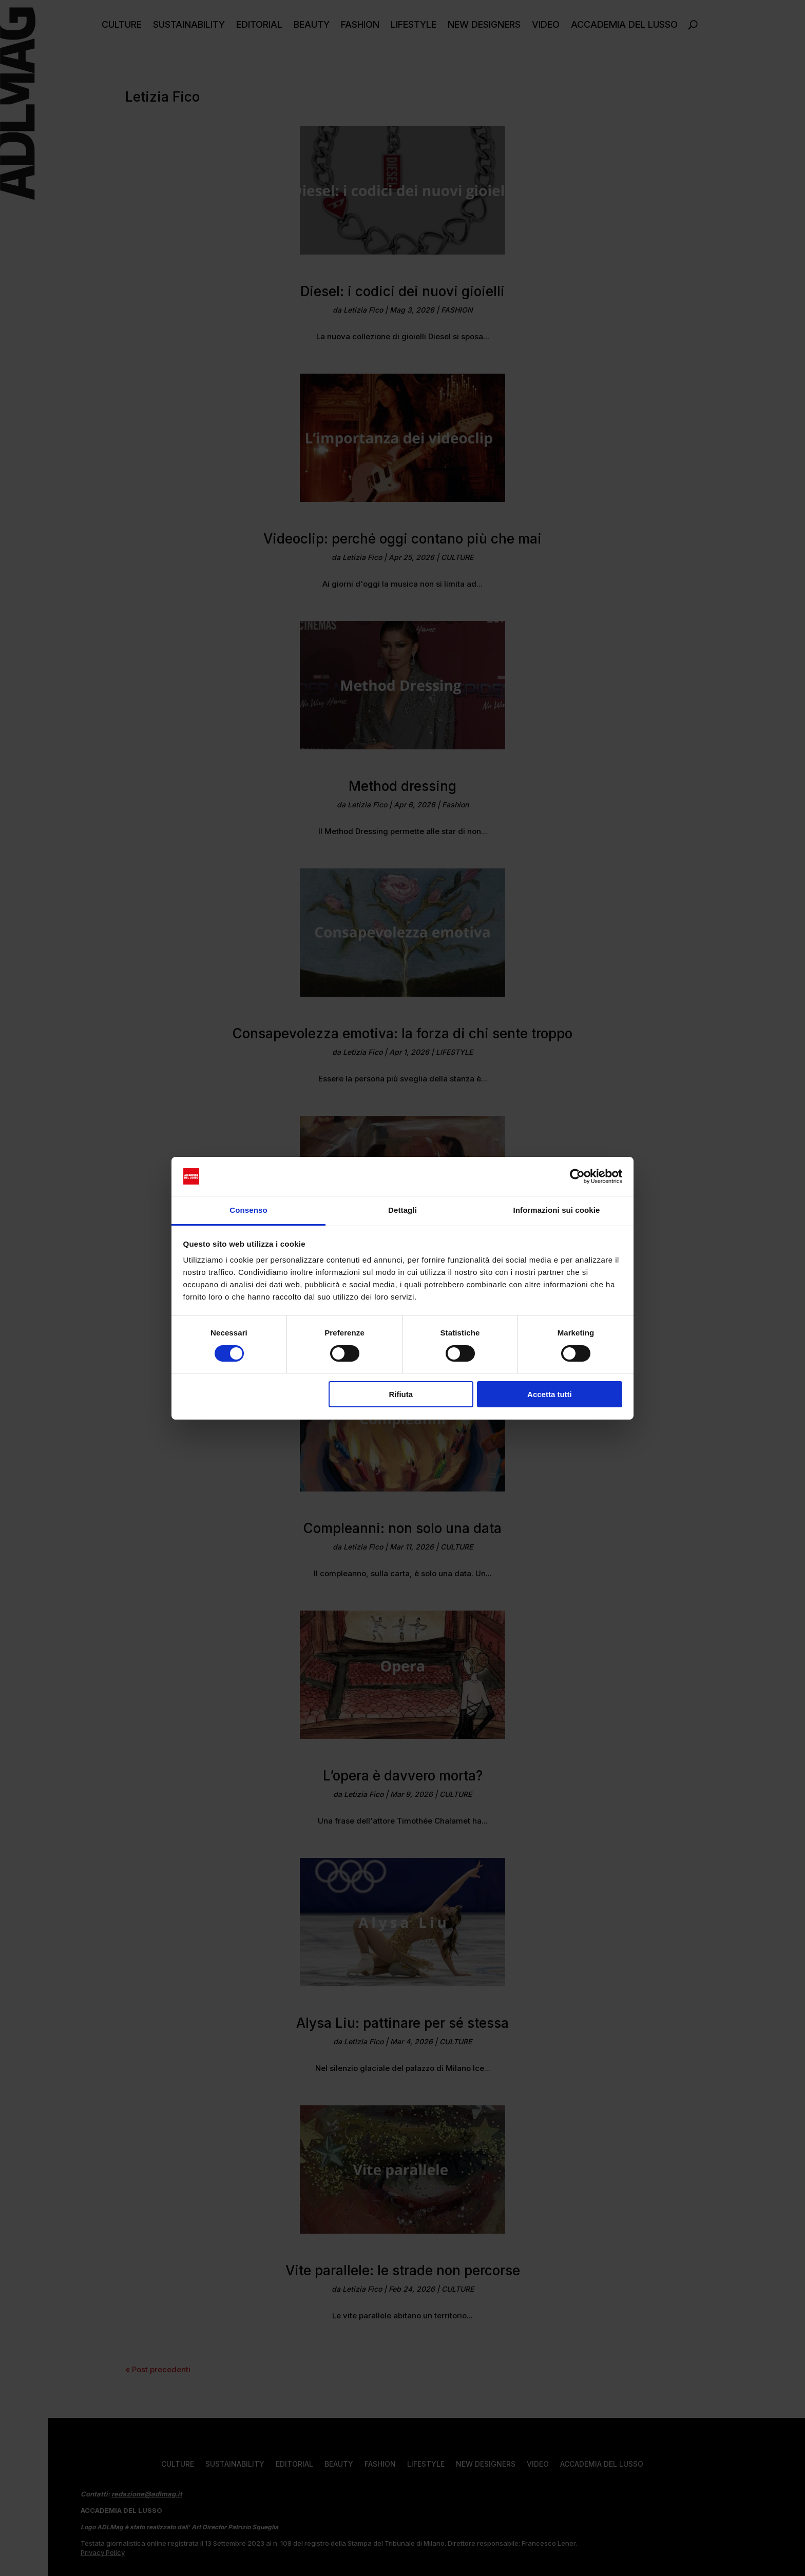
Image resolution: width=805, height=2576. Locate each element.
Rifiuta (401, 1394)
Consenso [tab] (248, 1210)
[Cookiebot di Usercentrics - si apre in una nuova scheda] (577, 1176)
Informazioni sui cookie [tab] (556, 1210)
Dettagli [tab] (402, 1210)
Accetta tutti (549, 1394)
